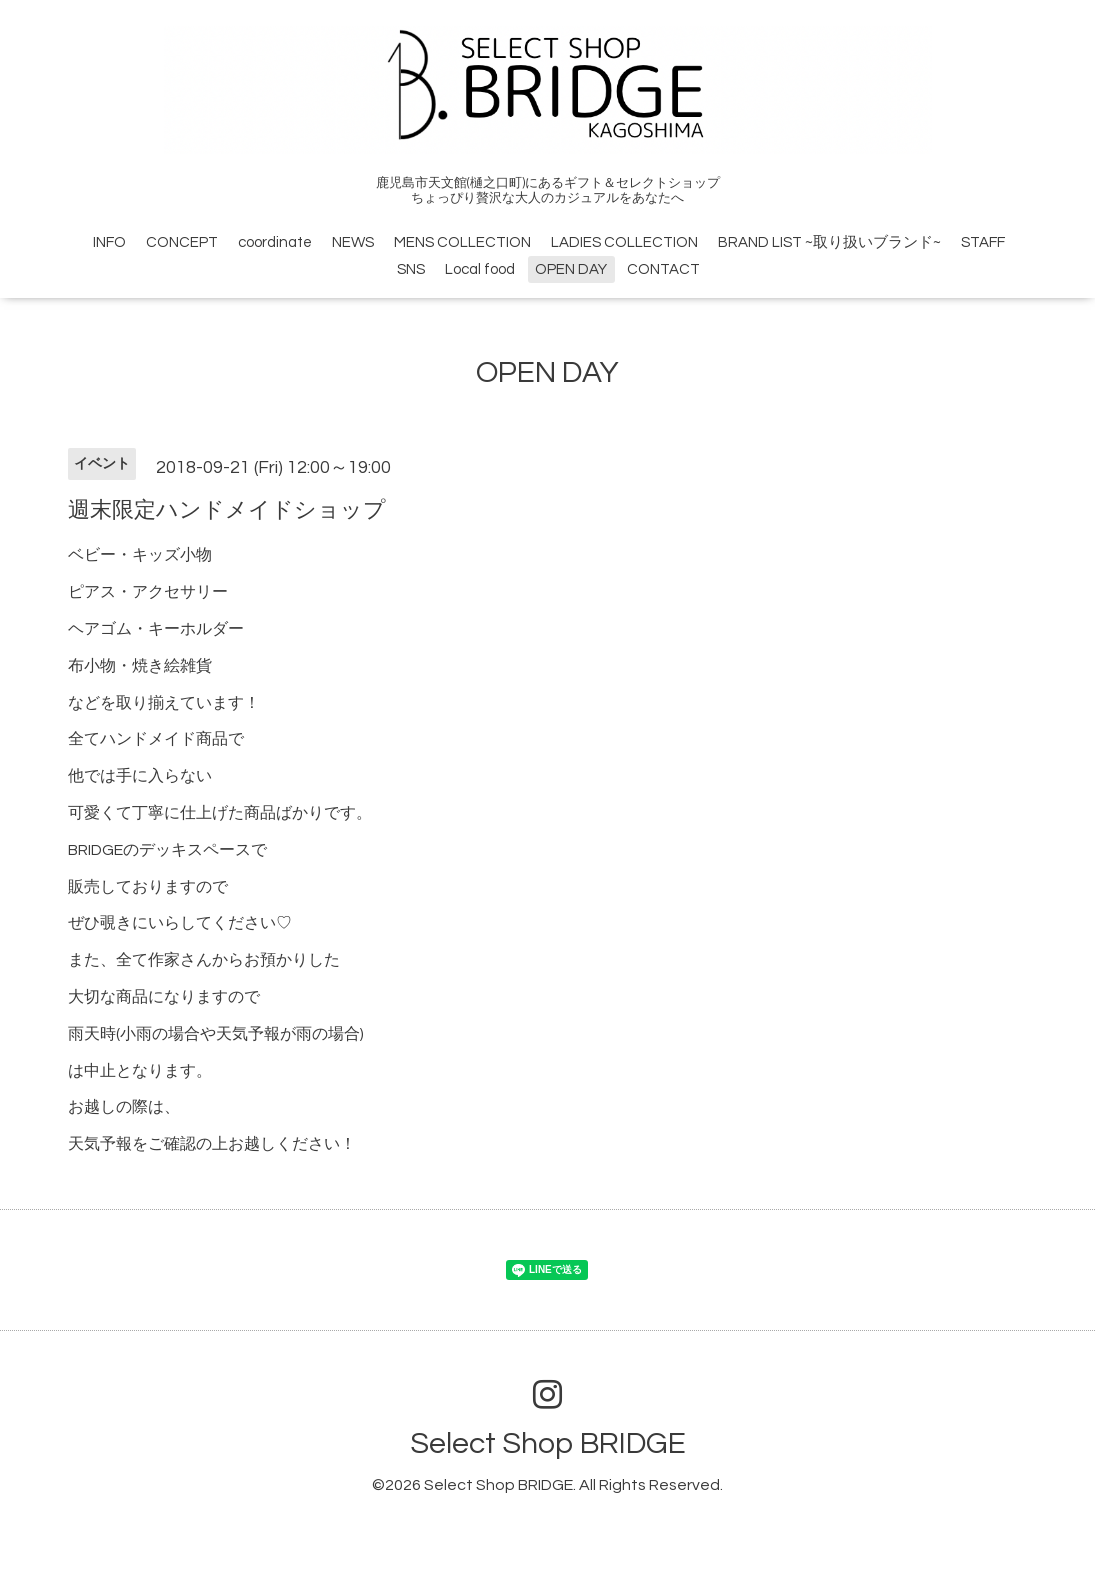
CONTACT (663, 269)
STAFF (983, 242)
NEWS (353, 242)
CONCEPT (182, 242)
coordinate (275, 242)
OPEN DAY (571, 269)
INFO (109, 242)
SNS (411, 269)
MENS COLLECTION (462, 242)
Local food (480, 269)
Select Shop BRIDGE (548, 1443)
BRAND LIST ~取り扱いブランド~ (829, 242)
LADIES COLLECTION (624, 242)
